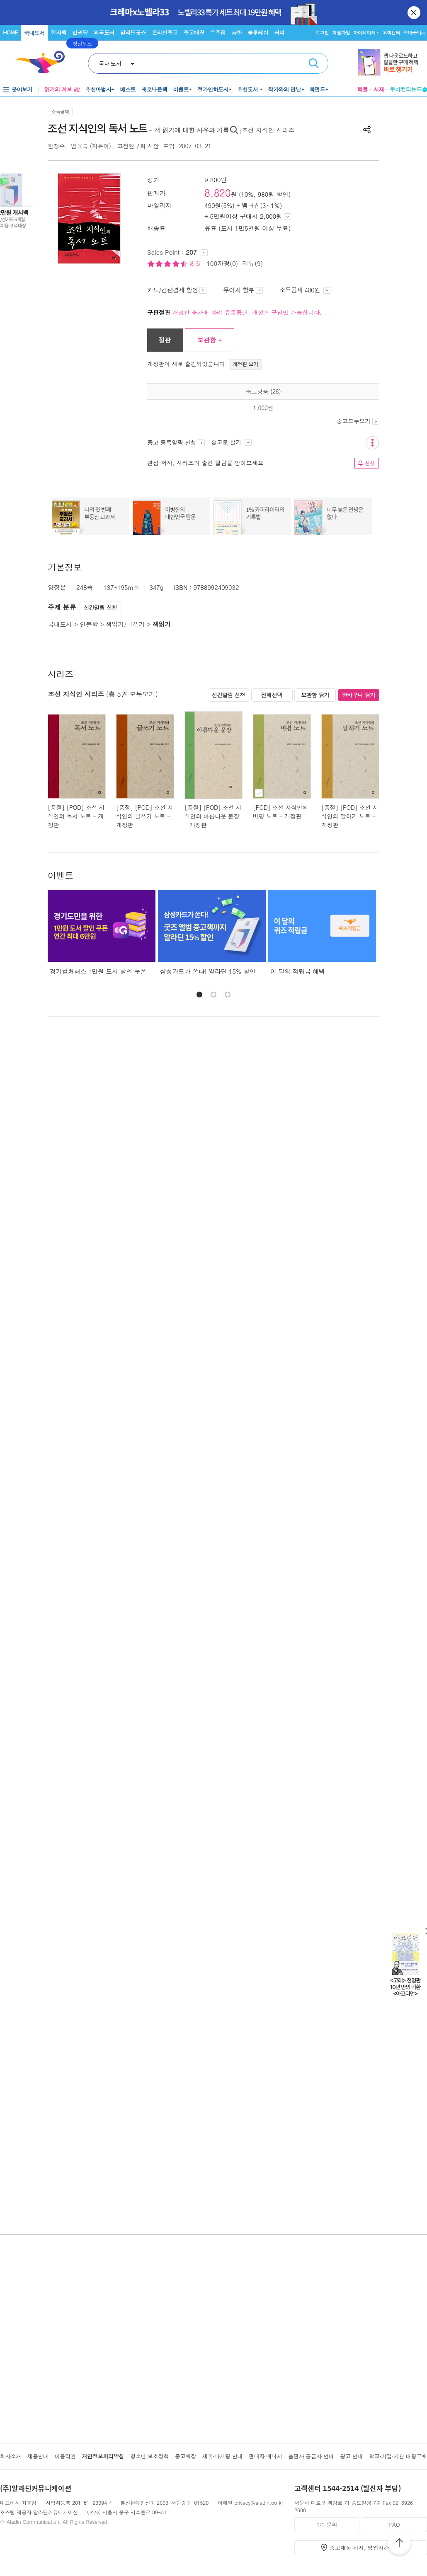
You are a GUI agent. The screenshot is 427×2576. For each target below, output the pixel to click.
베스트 (128, 89)
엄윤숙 (79, 146)
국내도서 (34, 33)
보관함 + (209, 340)
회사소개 (10, 2456)
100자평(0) (222, 263)
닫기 (414, 12)
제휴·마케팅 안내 (222, 2456)
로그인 (322, 32)
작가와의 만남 (284, 89)
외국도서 (104, 32)
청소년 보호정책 (149, 2456)
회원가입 (341, 32)
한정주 (56, 146)
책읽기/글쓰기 (125, 624)
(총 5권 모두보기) (132, 694)
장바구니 (414, 32)
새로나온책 (154, 89)
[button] (199, 994)
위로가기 (399, 2544)
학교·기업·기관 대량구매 (398, 2456)
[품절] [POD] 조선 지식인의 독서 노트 (76, 811)
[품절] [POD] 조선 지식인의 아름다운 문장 (212, 811)
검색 (314, 63)
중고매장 (194, 32)
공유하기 (366, 129)
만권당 (80, 32)
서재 (379, 89)
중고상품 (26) (263, 391)
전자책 (59, 32)
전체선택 (271, 695)
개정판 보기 (246, 363)
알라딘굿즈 (133, 32)
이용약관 (64, 2456)
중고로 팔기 (231, 442)
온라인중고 (165, 32)
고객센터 (391, 32)
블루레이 (257, 32)
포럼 (168, 146)
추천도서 (248, 89)
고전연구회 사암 (138, 146)
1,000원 (263, 407)
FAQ (394, 2524)
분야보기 (22, 89)
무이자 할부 (243, 289)
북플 (362, 89)
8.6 (196, 263)
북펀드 (317, 89)
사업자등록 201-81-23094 (76, 2502)
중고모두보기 (358, 421)
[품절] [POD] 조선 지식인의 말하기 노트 (349, 811)
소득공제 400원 (304, 289)
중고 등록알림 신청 (176, 442)
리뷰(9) (252, 263)
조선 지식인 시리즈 (268, 130)
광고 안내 (351, 2456)
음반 (236, 32)
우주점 (218, 32)
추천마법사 (98, 89)
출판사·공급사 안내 (311, 2456)
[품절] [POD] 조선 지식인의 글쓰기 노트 (144, 811)
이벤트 (181, 89)
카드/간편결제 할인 (176, 289)
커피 (279, 32)
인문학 (89, 624)
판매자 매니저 (265, 2456)
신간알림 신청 (100, 607)
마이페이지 (364, 32)
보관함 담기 (315, 695)
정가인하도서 (212, 89)
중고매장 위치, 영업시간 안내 (366, 2548)
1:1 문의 (327, 2524)
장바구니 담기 (359, 695)
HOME (10, 32)
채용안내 (38, 2456)
